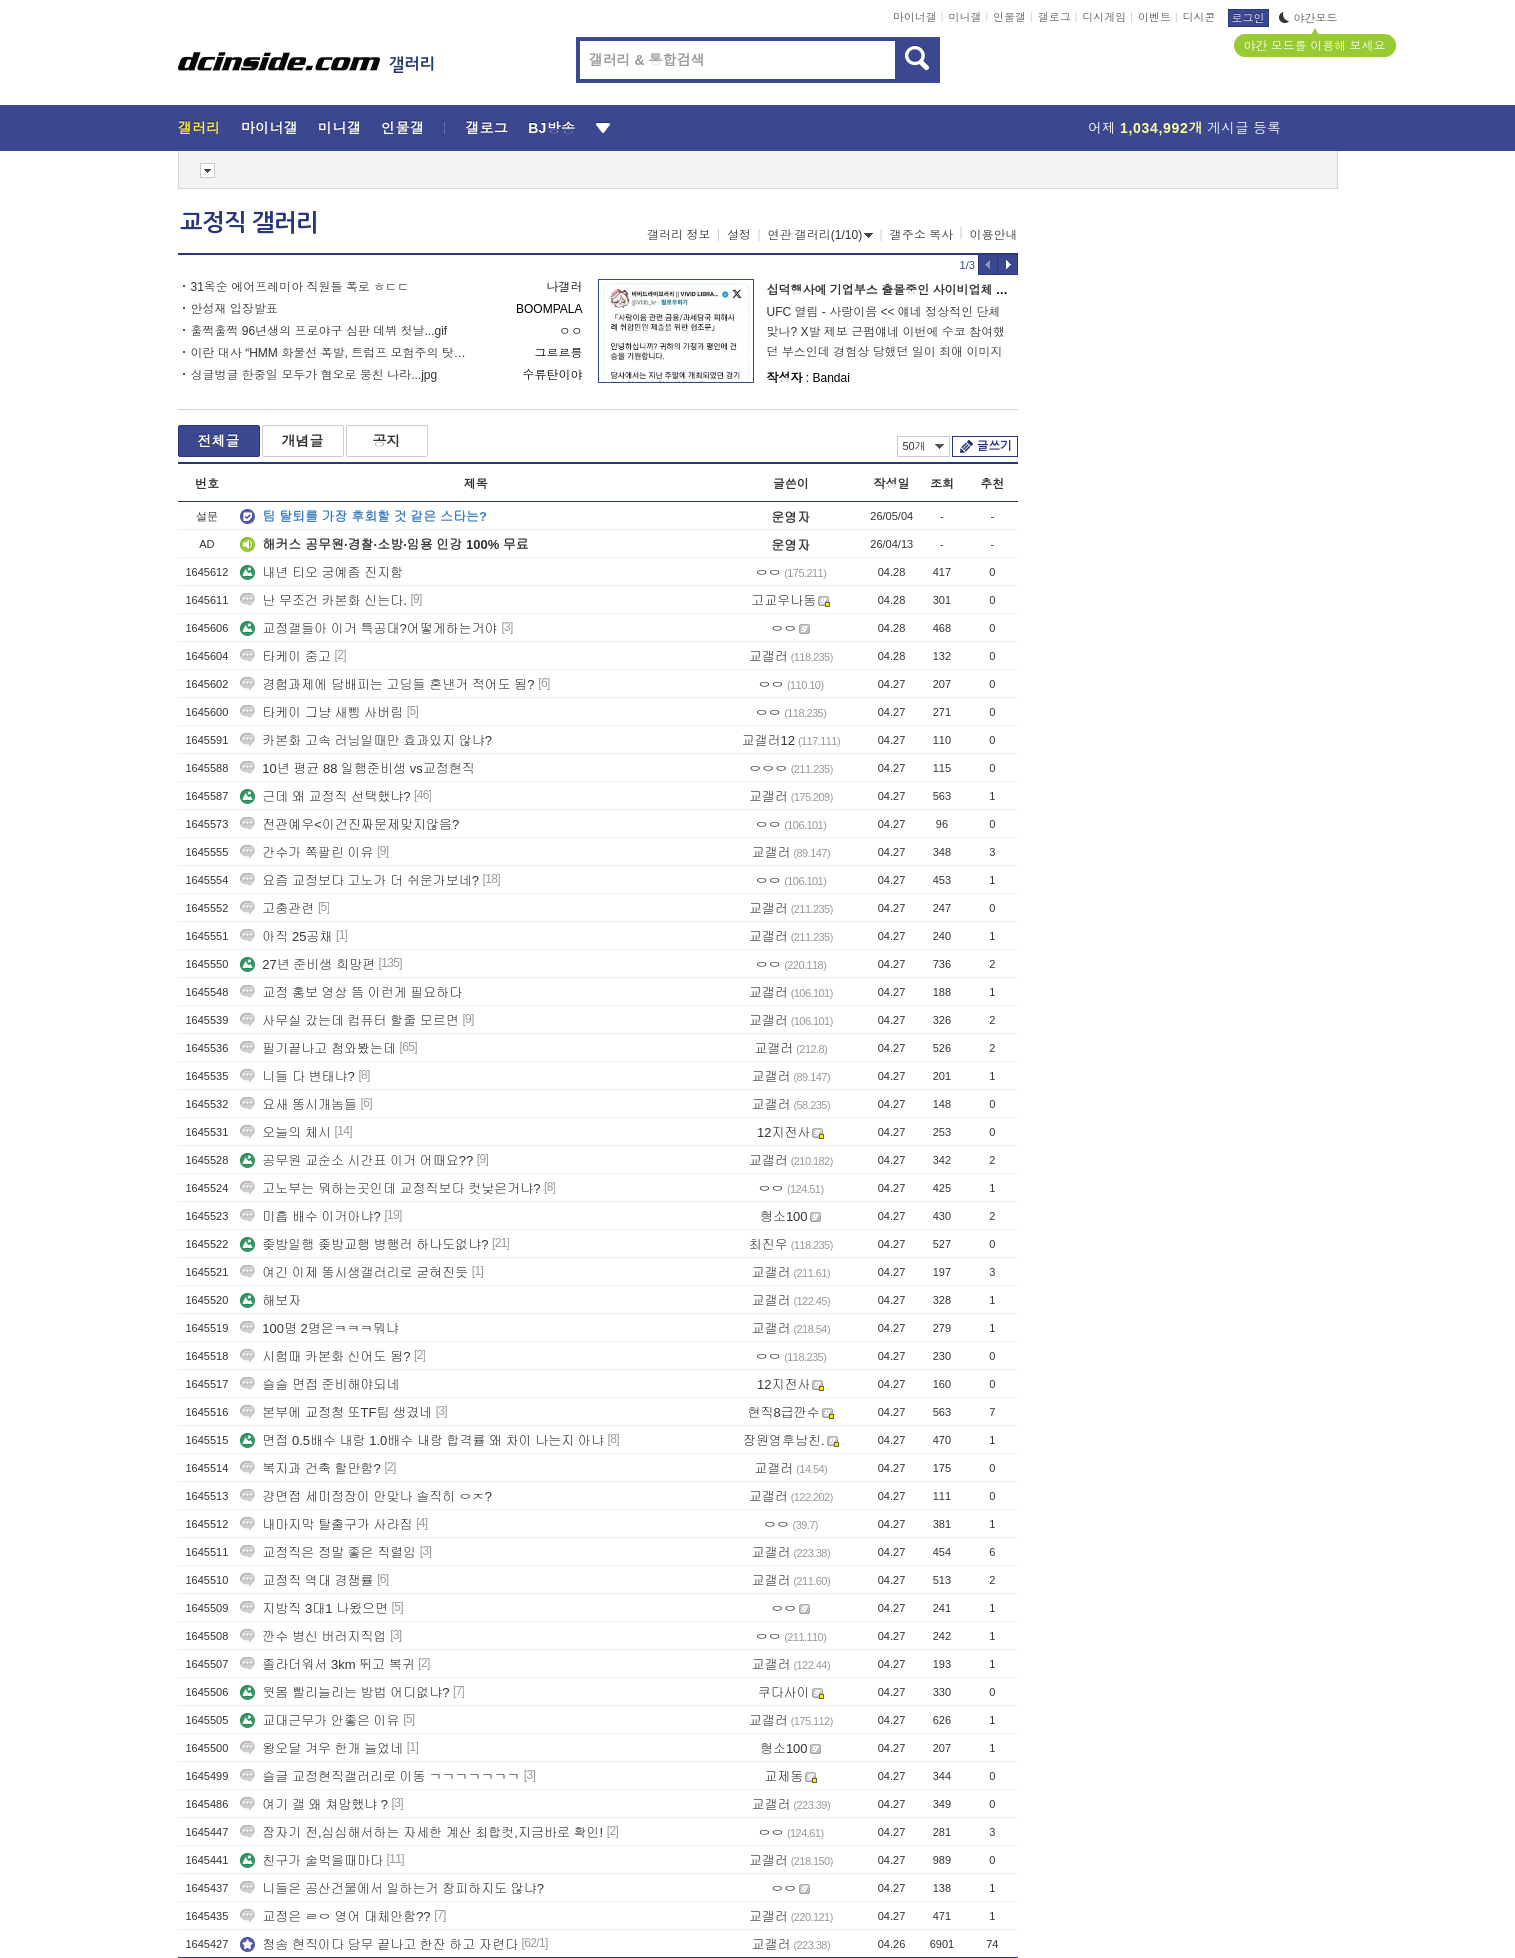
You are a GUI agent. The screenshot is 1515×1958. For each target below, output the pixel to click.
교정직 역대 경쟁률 (306, 1580)
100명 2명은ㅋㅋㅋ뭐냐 (319, 1328)
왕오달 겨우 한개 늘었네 (321, 1748)
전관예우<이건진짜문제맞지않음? (349, 824)
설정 (739, 235)
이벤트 (1154, 17)
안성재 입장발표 (234, 309)
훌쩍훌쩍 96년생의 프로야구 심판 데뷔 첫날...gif (319, 331)
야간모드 (1308, 18)
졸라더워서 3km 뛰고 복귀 (327, 1664)
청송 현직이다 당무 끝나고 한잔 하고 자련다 (379, 1944)
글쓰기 (994, 446)
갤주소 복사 (921, 235)
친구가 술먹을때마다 (311, 1860)
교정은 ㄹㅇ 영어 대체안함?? (335, 1916)
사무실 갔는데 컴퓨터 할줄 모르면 (349, 1020)
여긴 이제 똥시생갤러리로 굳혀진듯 (354, 1272)
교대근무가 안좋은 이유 (319, 1720)
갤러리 (199, 128)
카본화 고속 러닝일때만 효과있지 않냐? (366, 740)
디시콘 (1199, 17)
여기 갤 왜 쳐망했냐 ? (314, 1804)
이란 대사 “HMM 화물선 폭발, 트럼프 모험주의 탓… (328, 353)
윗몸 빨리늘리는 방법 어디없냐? (344, 1692)
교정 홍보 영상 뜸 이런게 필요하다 (351, 992)
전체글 (219, 441)
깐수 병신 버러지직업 (313, 1636)
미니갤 (964, 17)
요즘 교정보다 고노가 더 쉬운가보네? (359, 880)
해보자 (270, 1300)
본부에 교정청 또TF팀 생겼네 (336, 1412)
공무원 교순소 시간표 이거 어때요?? (356, 1160)
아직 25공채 (286, 936)
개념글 (303, 441)
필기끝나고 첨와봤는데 (318, 1048)
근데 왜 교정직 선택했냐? (325, 796)
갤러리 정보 (678, 235)
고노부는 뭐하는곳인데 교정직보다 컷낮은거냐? (390, 1188)
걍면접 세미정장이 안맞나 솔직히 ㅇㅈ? (366, 1496)
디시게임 (1104, 17)
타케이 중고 (285, 656)
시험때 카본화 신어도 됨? (325, 1356)
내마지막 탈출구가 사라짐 (326, 1524)
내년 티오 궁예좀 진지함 (321, 572)
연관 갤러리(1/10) (821, 235)
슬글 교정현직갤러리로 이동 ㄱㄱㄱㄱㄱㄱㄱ (380, 1776)
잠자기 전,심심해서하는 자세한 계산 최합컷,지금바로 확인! (421, 1832)
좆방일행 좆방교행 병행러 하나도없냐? (364, 1244)
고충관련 (277, 908)
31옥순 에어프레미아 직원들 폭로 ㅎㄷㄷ (300, 287)
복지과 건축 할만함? (310, 1468)
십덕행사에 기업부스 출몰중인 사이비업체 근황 (893, 290)
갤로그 (1054, 17)
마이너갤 (915, 17)
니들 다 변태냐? (297, 1076)
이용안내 (994, 235)
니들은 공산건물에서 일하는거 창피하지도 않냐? (392, 1888)
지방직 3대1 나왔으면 (314, 1608)
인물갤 (1009, 17)
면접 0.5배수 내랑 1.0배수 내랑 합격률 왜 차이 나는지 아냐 (422, 1440)
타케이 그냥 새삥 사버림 (321, 712)
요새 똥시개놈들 (298, 1104)
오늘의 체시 (285, 1132)
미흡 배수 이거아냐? (310, 1216)
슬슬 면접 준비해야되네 (319, 1384)
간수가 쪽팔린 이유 (306, 852)
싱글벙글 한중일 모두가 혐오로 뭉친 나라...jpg (314, 375)
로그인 (1248, 18)
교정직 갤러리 (249, 223)
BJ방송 (551, 128)
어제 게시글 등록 (1184, 128)
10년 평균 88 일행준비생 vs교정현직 (357, 768)
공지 (387, 441)
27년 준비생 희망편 (307, 964)
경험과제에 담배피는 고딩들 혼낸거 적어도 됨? (387, 684)
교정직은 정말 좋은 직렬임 (328, 1552)
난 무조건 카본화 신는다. (323, 600)
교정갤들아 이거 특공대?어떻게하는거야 (368, 628)
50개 (923, 446)
